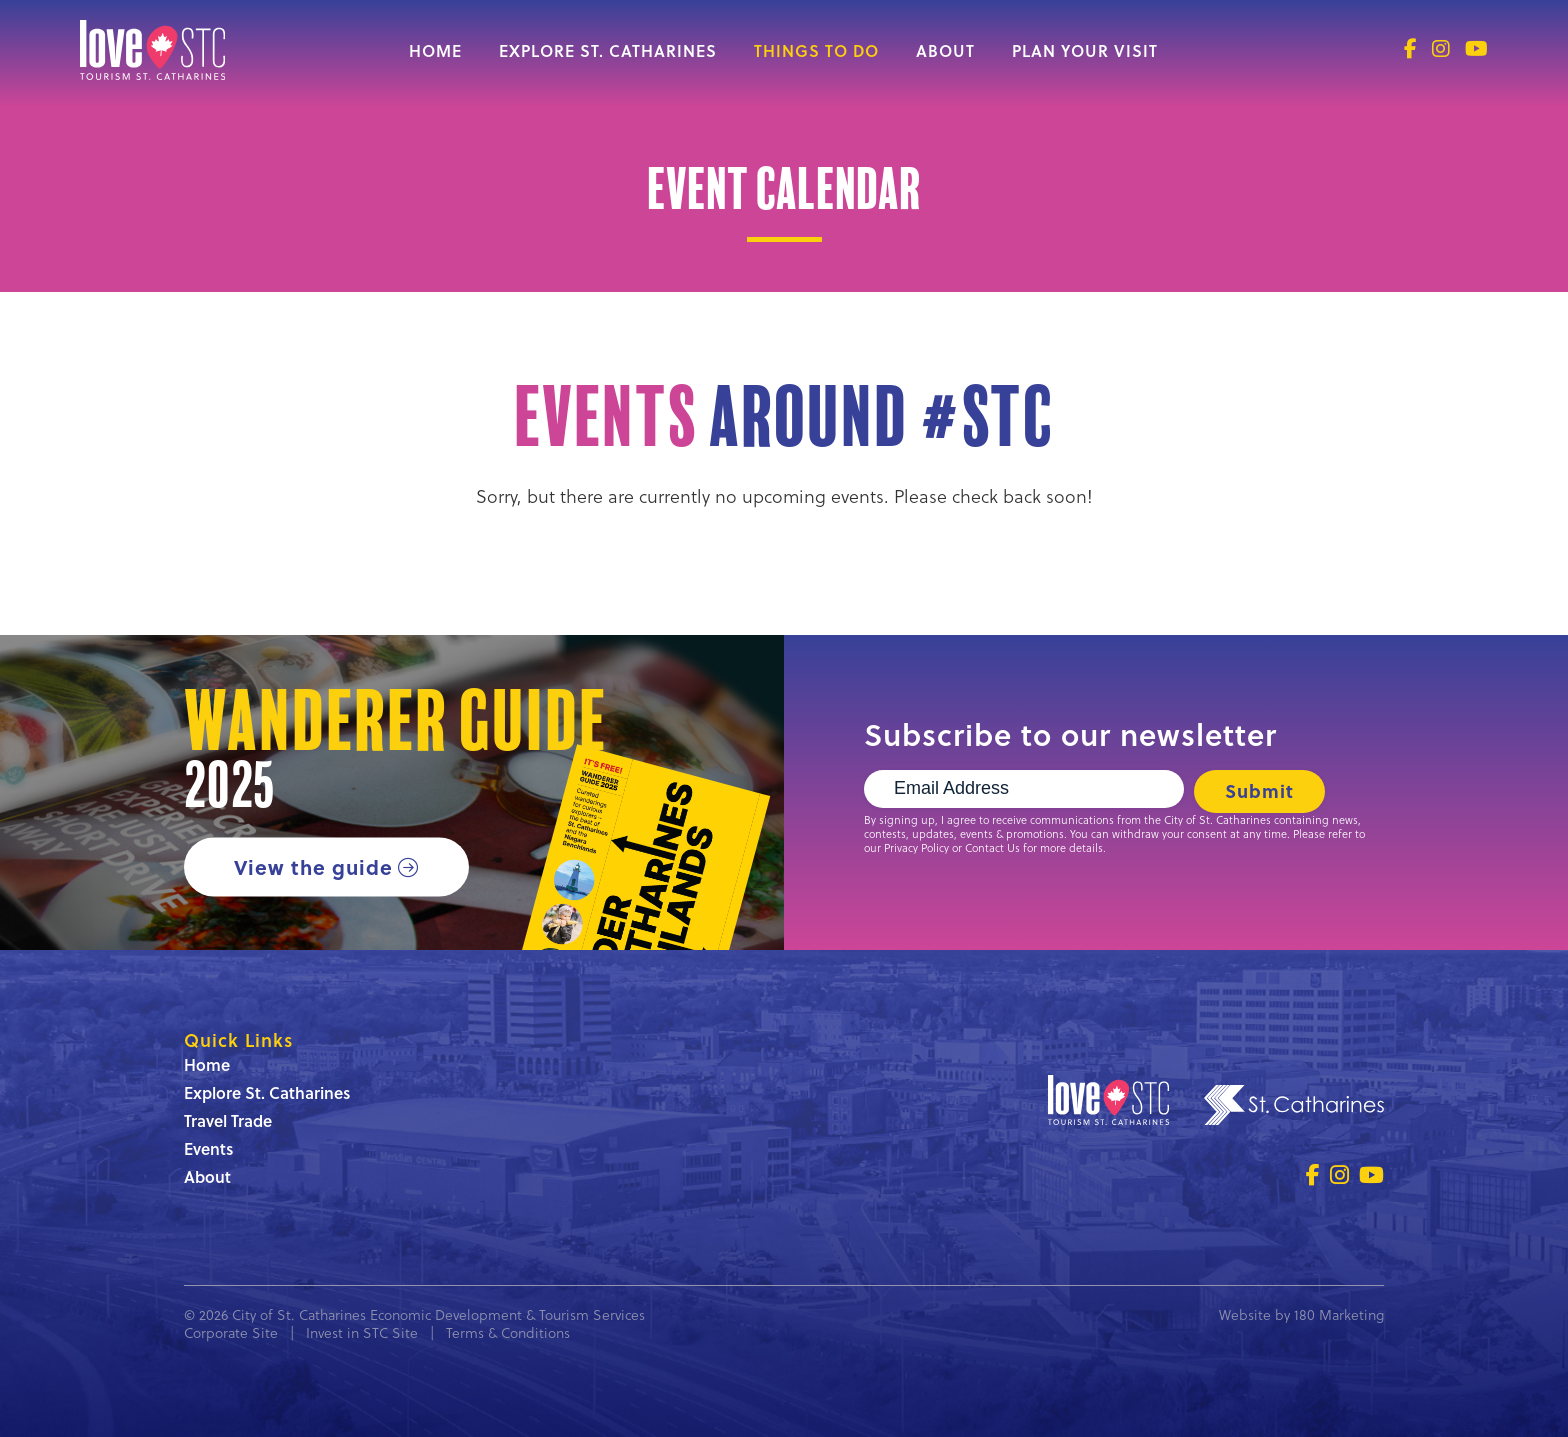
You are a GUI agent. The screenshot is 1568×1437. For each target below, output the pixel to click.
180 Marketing (1339, 1314)
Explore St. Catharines (608, 50)
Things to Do (816, 50)
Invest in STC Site (362, 1332)
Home (435, 50)
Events (208, 1148)
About (945, 50)
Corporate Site (231, 1332)
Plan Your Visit (1085, 50)
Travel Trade (228, 1120)
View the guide (313, 866)
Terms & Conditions (508, 1332)
